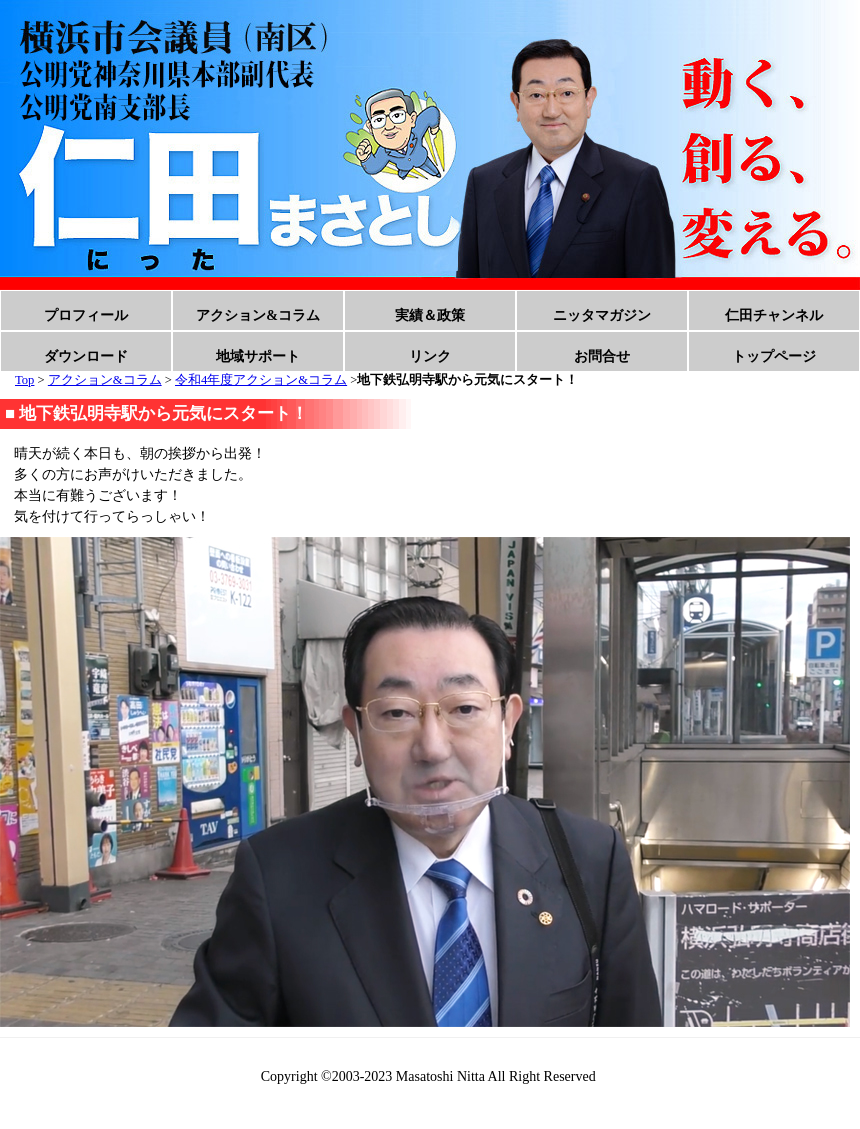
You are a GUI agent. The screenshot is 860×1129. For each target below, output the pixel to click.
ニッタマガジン (602, 315)
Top (24, 380)
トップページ (774, 356)
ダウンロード (86, 356)
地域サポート (258, 356)
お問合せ (602, 356)
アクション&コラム (258, 315)
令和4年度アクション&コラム (261, 380)
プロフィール (86, 315)
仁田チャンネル (774, 315)
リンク (430, 356)
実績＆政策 (430, 315)
